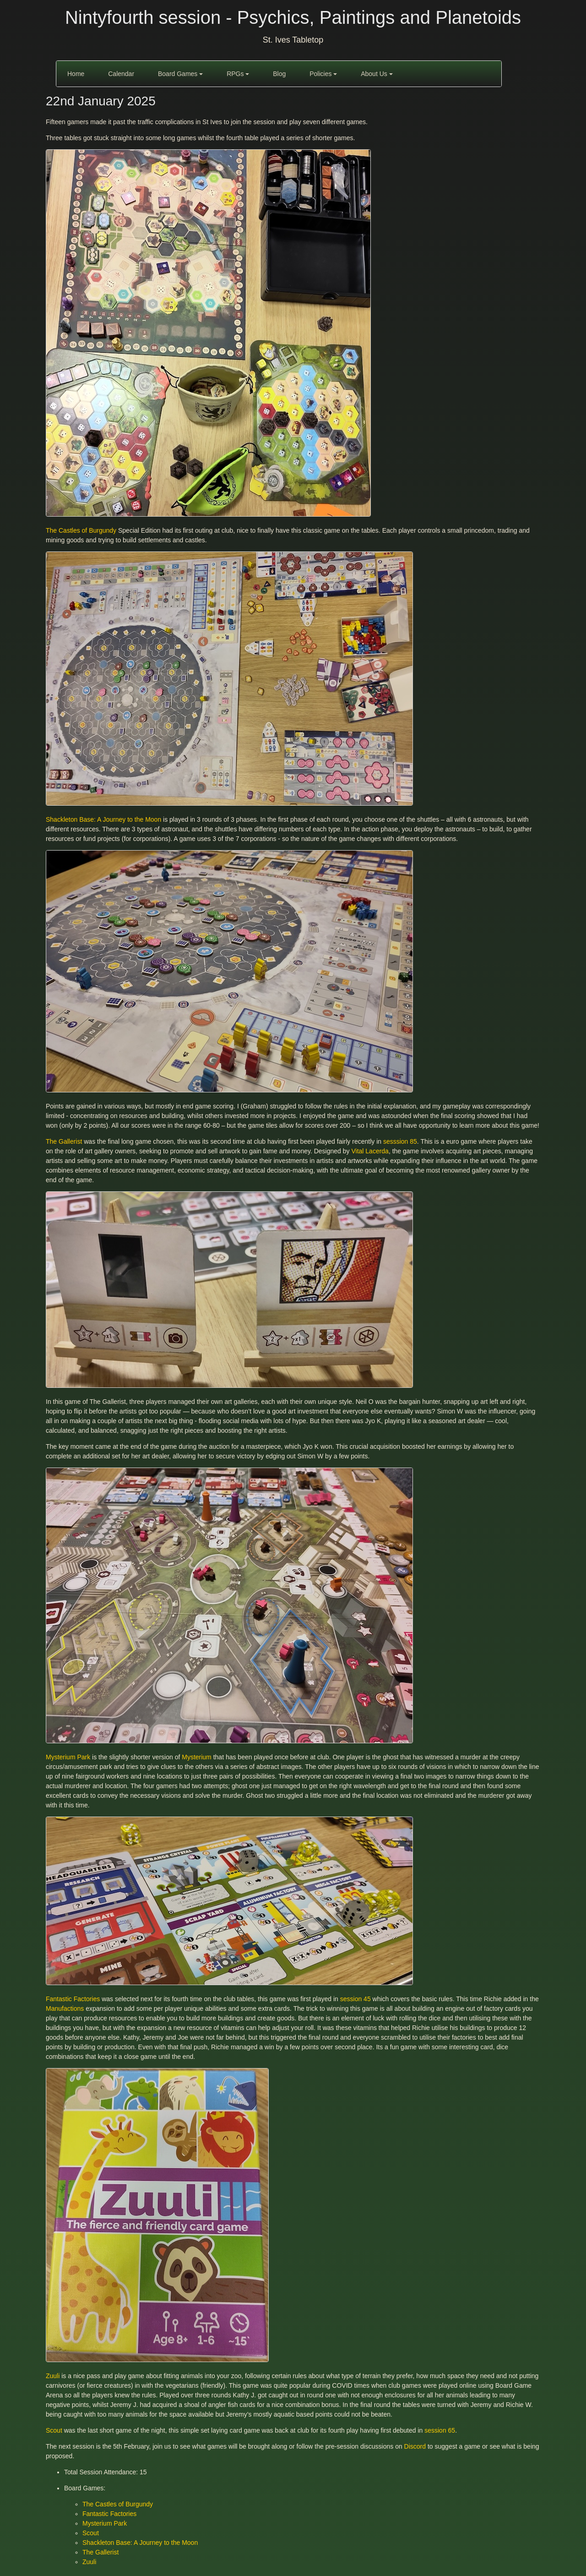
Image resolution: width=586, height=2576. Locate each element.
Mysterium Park (68, 1757)
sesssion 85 (400, 1141)
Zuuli (53, 2376)
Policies (323, 73)
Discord (415, 2446)
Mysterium (197, 1757)
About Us (376, 73)
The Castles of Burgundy (81, 530)
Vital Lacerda (369, 1151)
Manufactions (65, 2008)
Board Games (180, 73)
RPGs (238, 73)
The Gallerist (64, 1141)
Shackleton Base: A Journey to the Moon (103, 819)
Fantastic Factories (73, 1999)
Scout (54, 2430)
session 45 (355, 1999)
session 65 (439, 2430)
